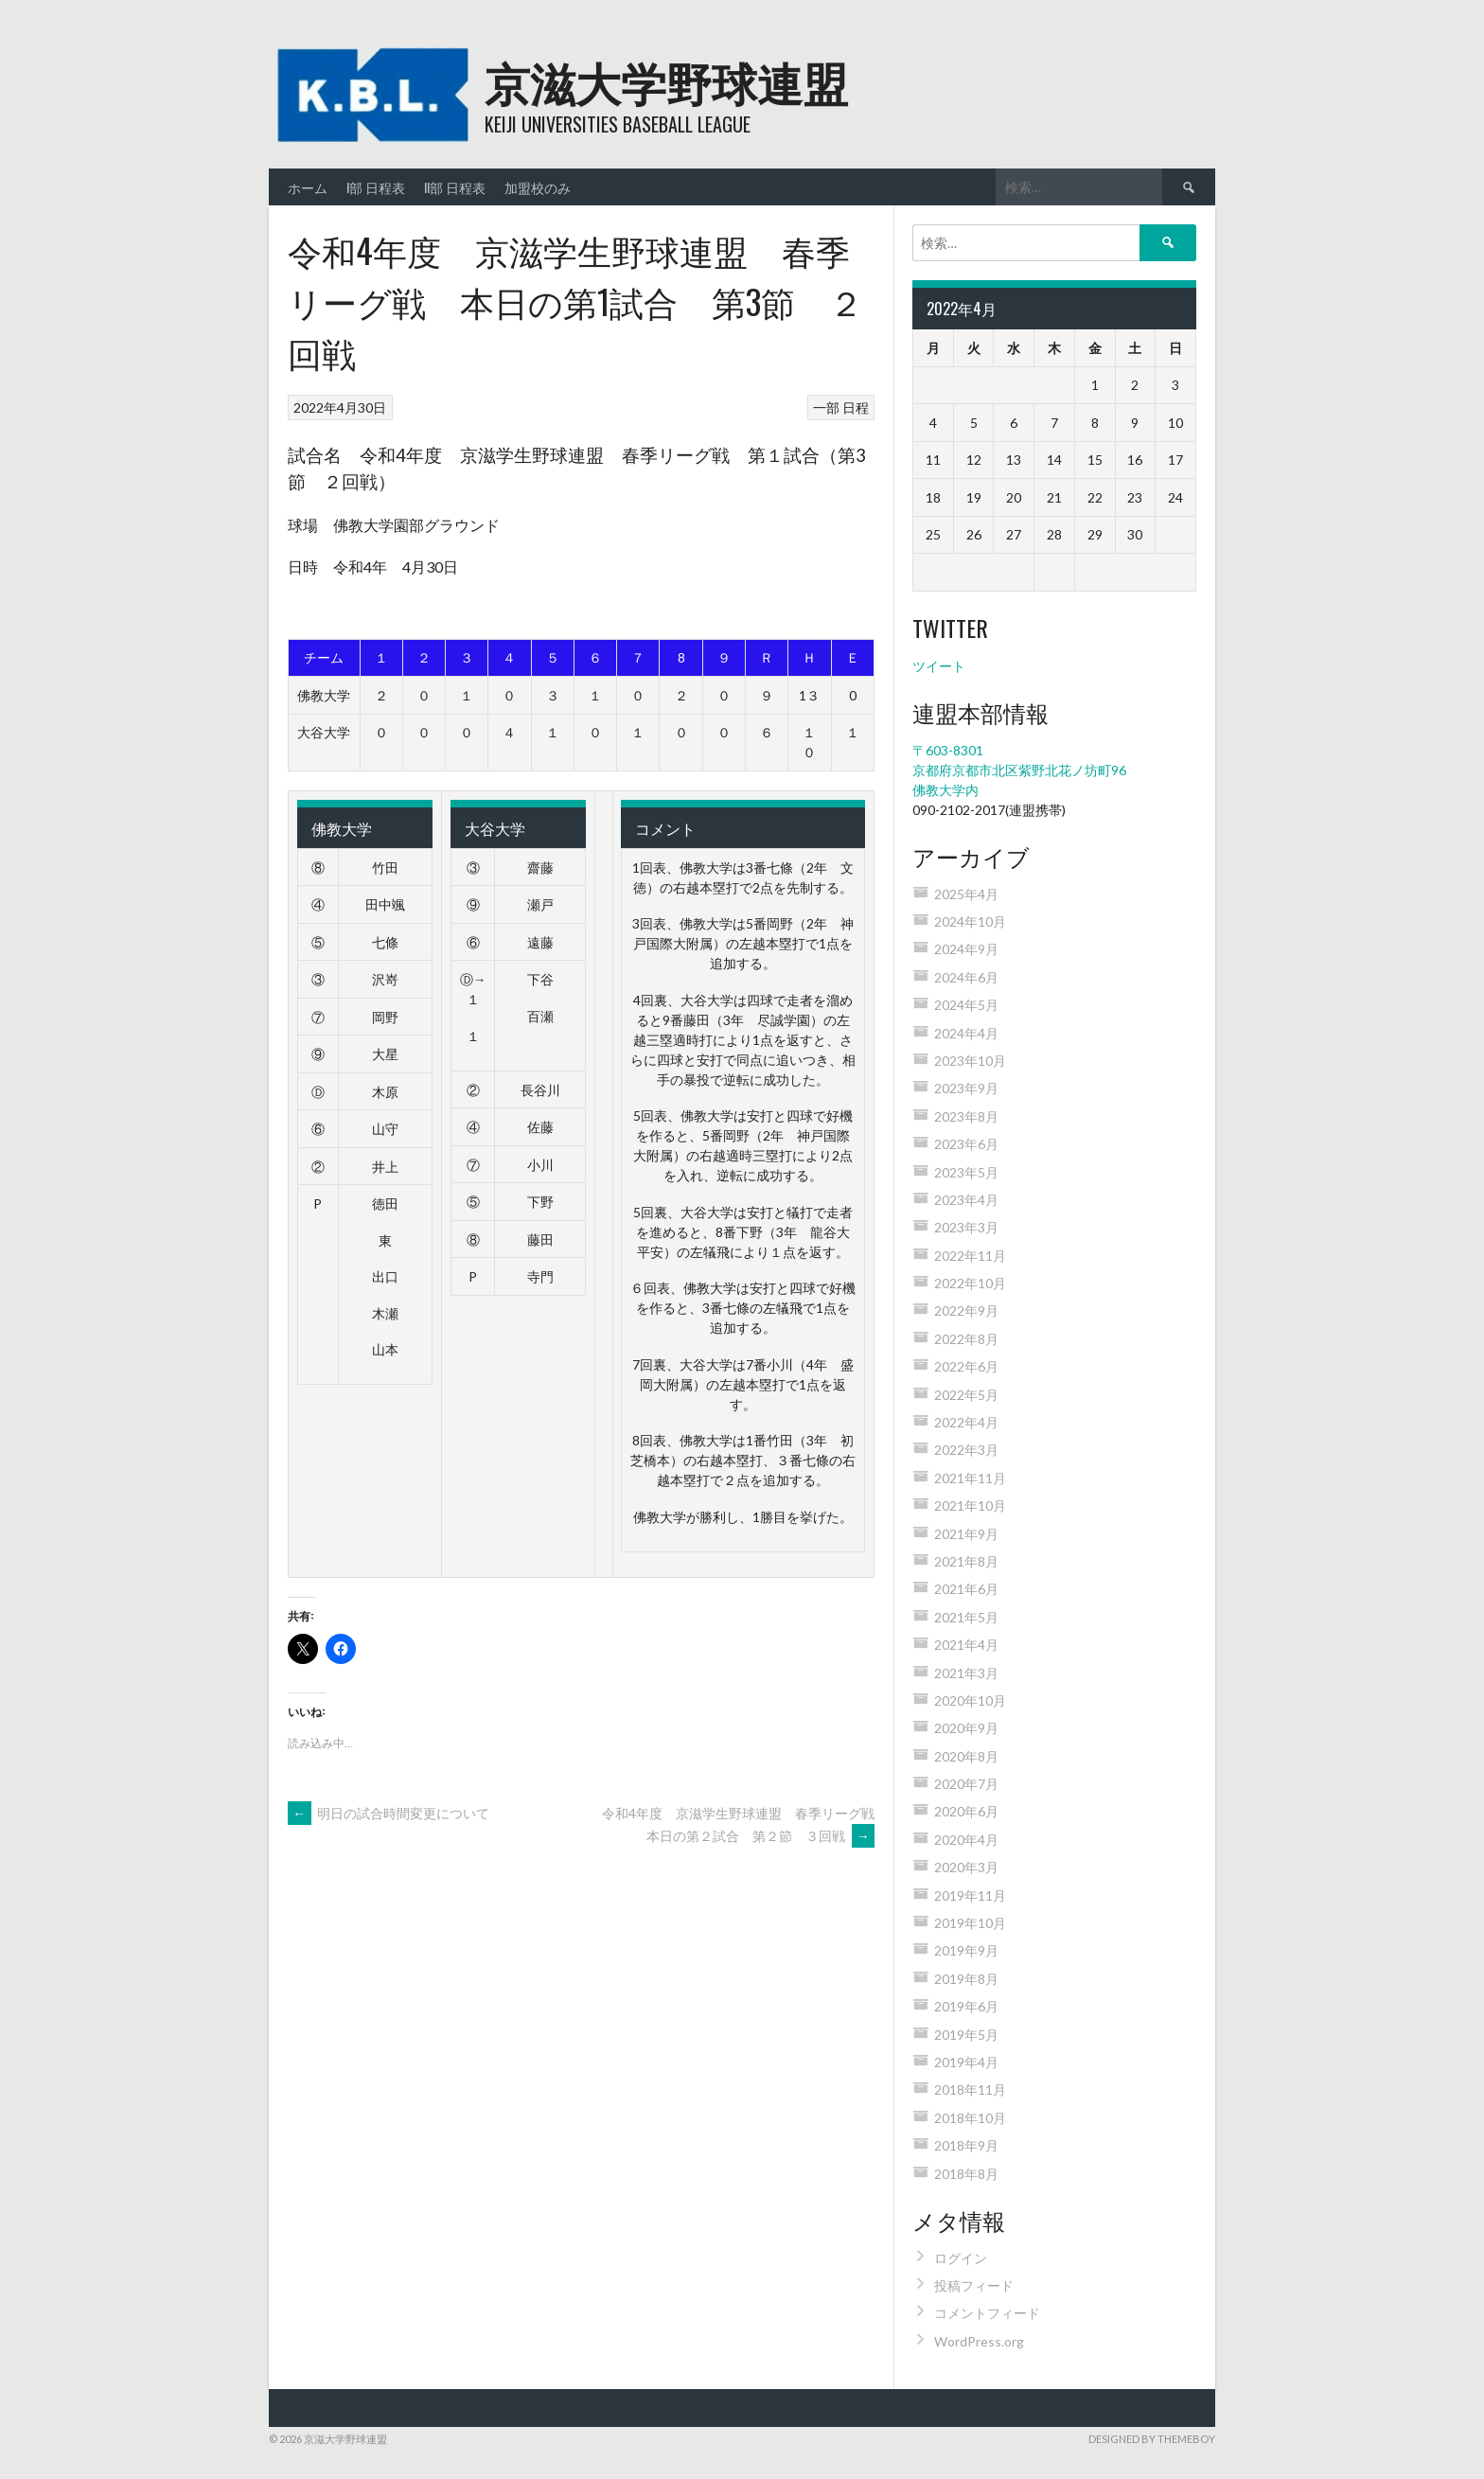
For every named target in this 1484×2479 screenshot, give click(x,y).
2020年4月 (966, 1840)
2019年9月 (966, 1950)
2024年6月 (966, 977)
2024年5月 (966, 1005)
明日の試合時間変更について (388, 1813)
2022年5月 (966, 1395)
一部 (826, 407)
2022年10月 (970, 1283)
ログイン (960, 2258)
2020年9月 (966, 1728)
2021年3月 (966, 1673)
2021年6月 (966, 1589)
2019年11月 (970, 1895)
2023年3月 (966, 1227)
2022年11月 (970, 1256)
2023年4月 (966, 1200)
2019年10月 (970, 1923)
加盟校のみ (537, 187)
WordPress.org (979, 2341)
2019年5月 (966, 2035)
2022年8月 (966, 1339)
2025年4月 (966, 894)
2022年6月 (966, 1366)
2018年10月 (970, 2118)
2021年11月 (970, 1478)
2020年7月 (966, 1784)
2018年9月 (966, 2145)
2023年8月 (966, 1116)
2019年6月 (966, 2006)
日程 (855, 407)
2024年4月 (966, 1033)
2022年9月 (966, 1310)
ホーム (307, 187)
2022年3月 (966, 1450)
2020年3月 (966, 1867)
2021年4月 (966, 1645)
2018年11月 (970, 2089)
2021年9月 (966, 1534)
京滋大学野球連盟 (666, 81)
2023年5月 (966, 1172)
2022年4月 (966, 1422)
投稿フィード (974, 2285)
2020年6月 (966, 1811)
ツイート (938, 666)
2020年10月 (970, 1700)
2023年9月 (966, 1088)
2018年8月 (966, 2174)
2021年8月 (966, 1561)
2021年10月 (970, 1505)
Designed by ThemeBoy (1151, 2439)
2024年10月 (970, 921)
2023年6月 (966, 1144)
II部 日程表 (455, 187)
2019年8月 (966, 1979)
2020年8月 (966, 1756)
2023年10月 (970, 1061)
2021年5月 (966, 1617)
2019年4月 (966, 2062)
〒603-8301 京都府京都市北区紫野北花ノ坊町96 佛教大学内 (1019, 770)
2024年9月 (966, 949)
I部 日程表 (375, 187)
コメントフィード (987, 2313)
